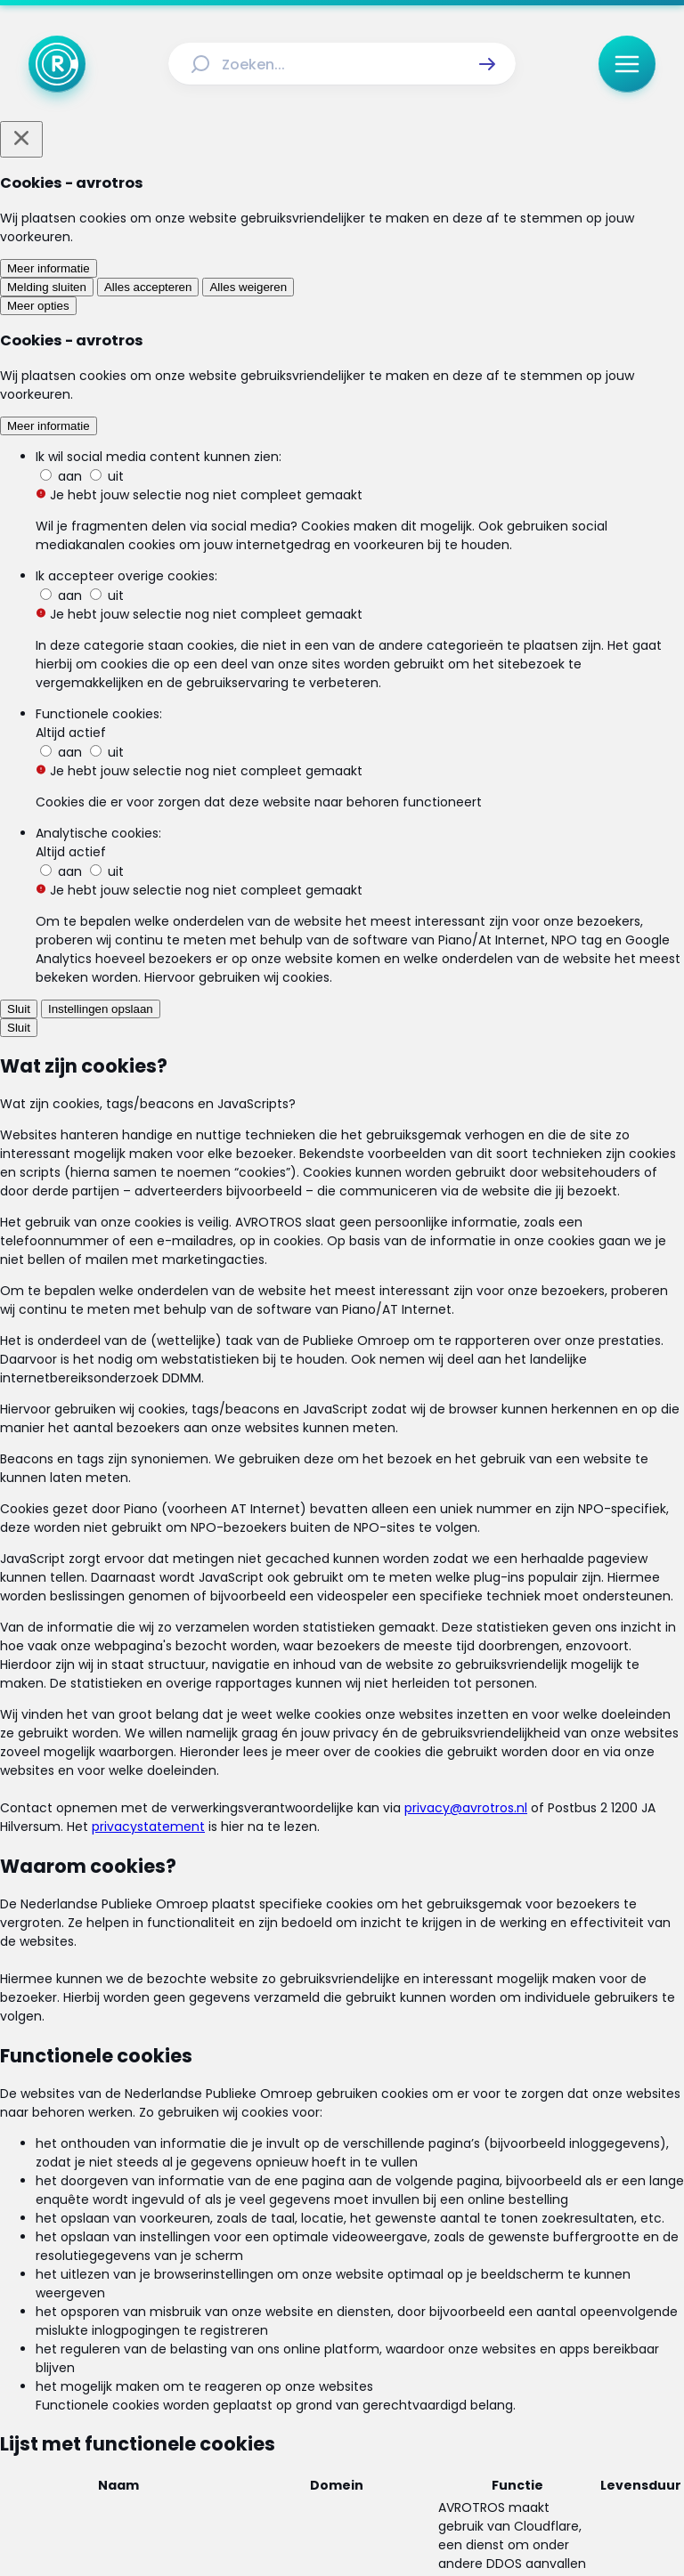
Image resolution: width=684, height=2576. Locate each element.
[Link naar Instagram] (285, 2421)
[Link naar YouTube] (399, 2421)
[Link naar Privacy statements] (398, 2365)
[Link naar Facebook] (228, 2421)
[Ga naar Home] (57, 64)
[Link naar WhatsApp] (456, 2421)
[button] (487, 64)
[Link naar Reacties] (458, 2292)
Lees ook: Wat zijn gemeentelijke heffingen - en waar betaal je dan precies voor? (320, 1181)
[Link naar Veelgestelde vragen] (433, 2325)
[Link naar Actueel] (278, 2292)
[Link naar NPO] (389, 2520)
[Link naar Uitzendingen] (366, 2292)
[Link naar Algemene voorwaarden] (229, 2365)
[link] (199, 1318)
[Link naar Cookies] (511, 2365)
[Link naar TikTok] (342, 2421)
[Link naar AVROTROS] (294, 2520)
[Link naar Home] (216, 2292)
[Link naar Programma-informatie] (261, 2325)
